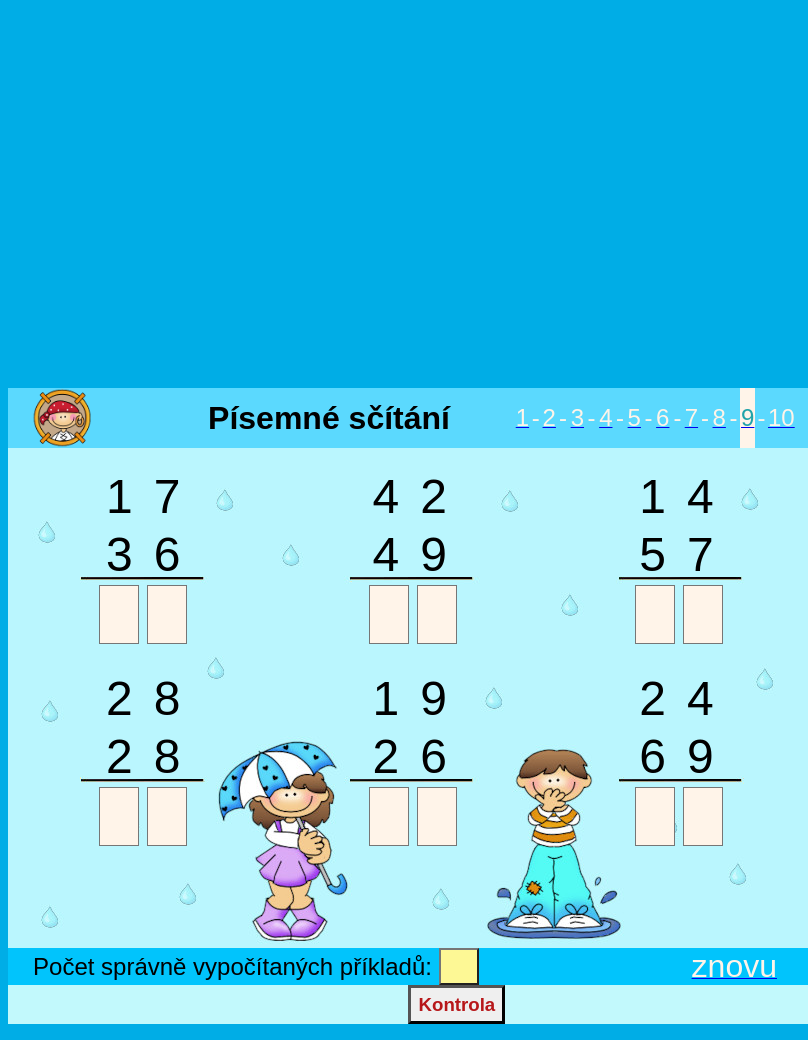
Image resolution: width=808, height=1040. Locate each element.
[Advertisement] (400, 195)
